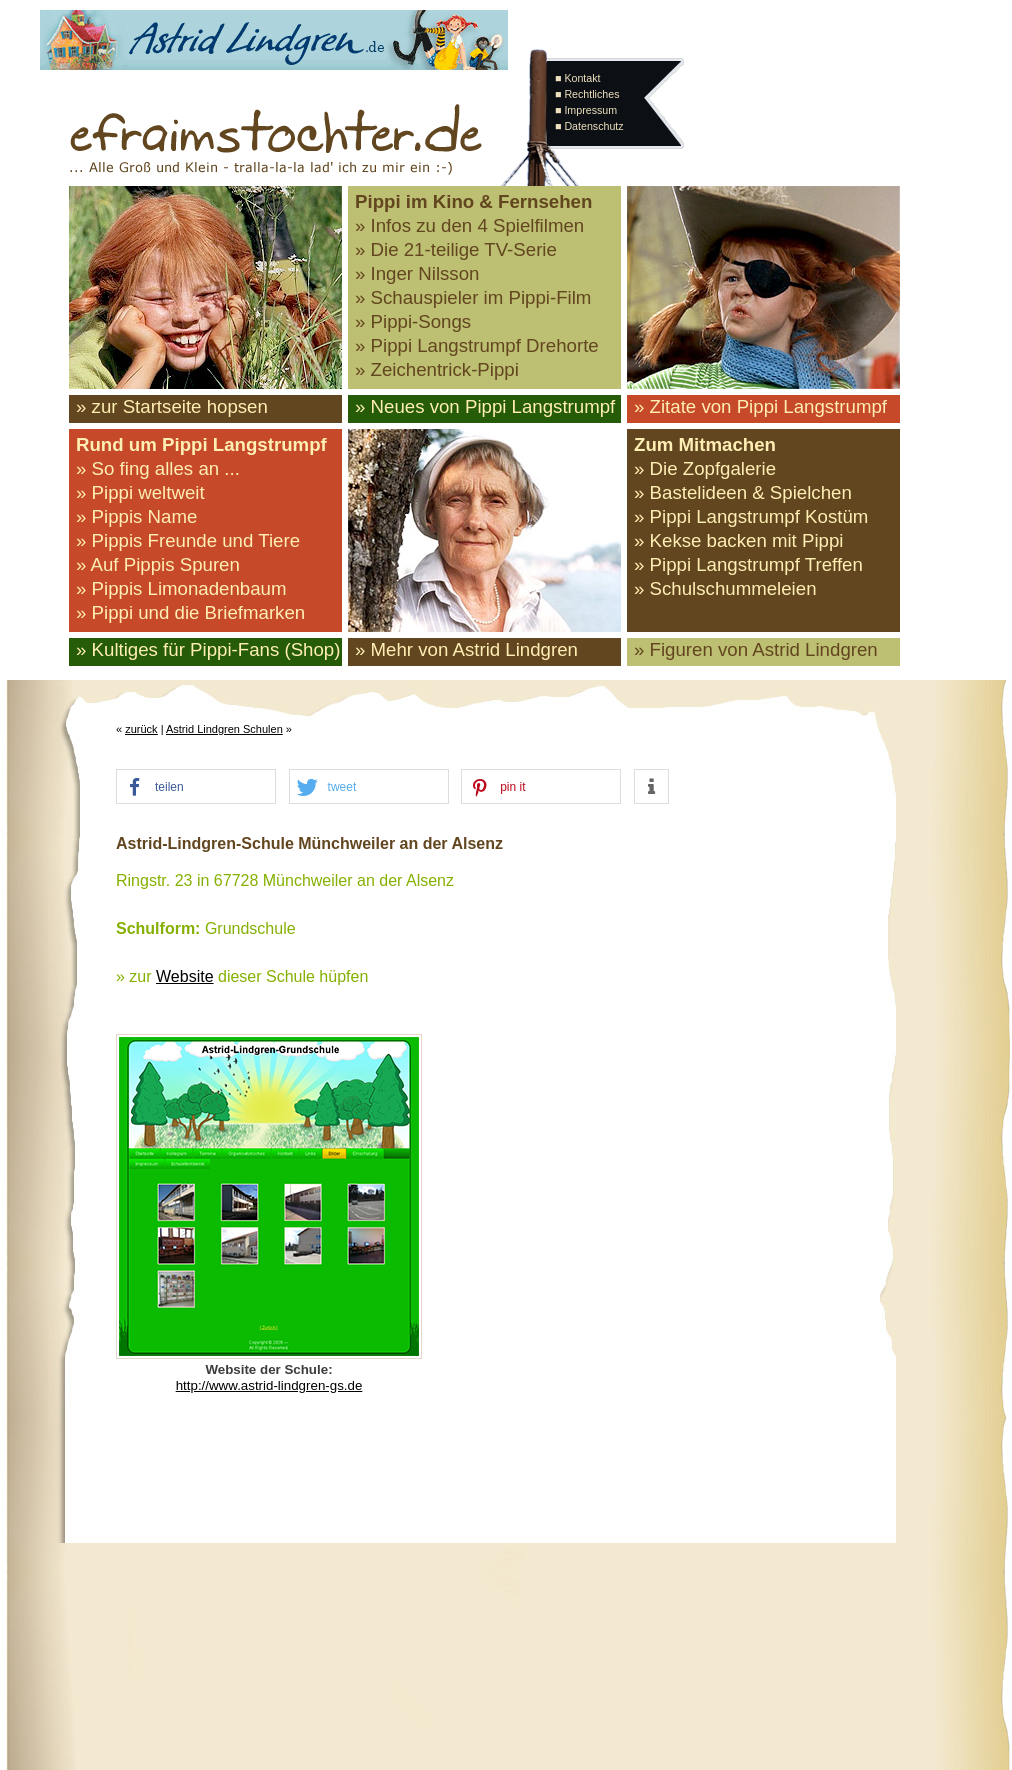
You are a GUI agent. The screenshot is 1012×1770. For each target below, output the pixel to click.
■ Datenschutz (589, 126)
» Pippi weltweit (140, 492)
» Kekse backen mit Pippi (738, 540)
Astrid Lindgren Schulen (224, 729)
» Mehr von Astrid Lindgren (466, 649)
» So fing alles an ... (158, 468)
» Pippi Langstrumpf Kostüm (751, 516)
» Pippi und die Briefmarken (190, 612)
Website (185, 976)
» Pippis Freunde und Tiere (188, 540)
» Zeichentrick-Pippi (437, 369)
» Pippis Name (136, 516)
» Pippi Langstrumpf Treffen (748, 564)
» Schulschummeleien (725, 588)
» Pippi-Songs (413, 321)
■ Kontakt (578, 78)
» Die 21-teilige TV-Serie (456, 249)
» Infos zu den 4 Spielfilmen (469, 225)
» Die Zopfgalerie (705, 468)
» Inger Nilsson (417, 273)
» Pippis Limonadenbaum (181, 588)
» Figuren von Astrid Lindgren (756, 649)
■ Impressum (586, 110)
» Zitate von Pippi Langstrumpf (760, 406)
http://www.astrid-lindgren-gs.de (269, 1385)
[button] (196, 787)
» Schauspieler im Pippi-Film (473, 297)
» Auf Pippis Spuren (158, 564)
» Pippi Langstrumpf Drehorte (477, 345)
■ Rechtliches (587, 94)
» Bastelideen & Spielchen (743, 492)
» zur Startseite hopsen (172, 406)
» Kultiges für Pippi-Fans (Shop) (208, 649)
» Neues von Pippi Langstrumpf (485, 406)
